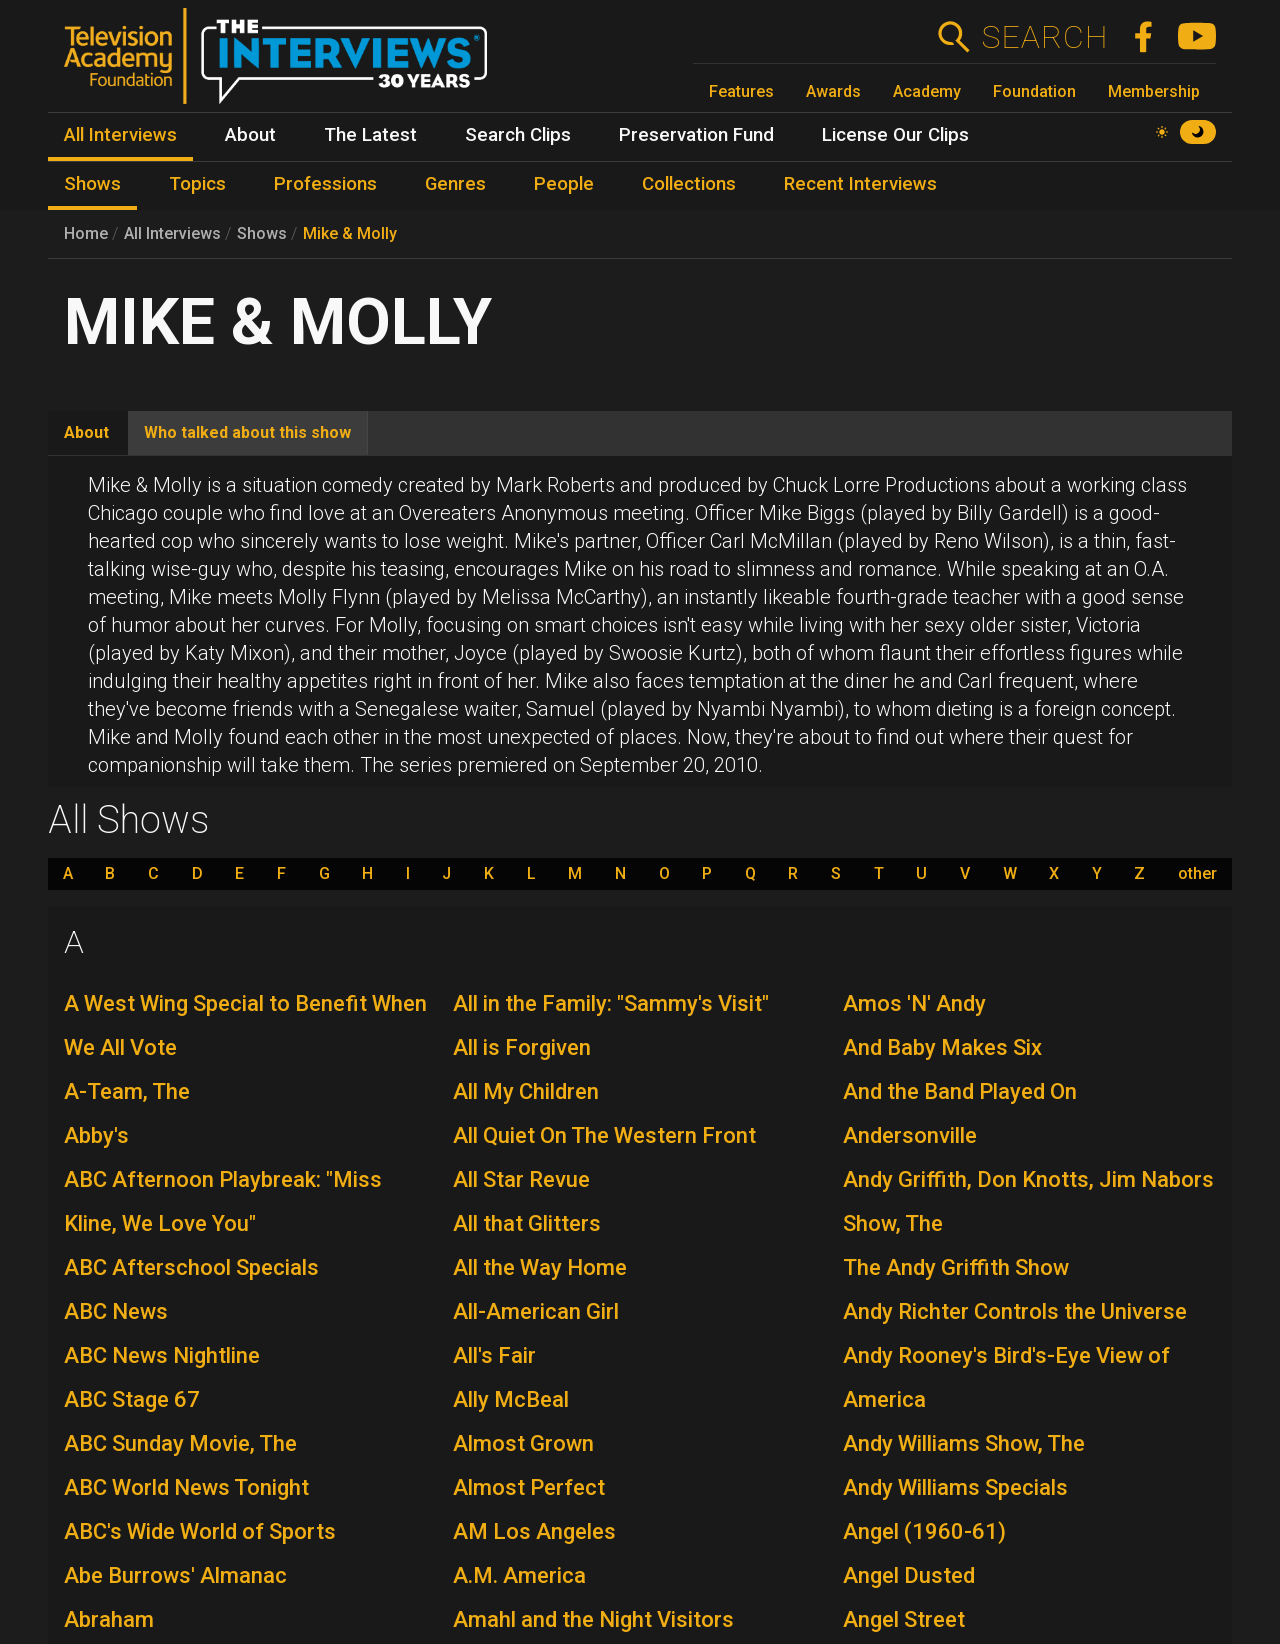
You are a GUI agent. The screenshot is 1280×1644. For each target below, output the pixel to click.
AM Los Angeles (534, 1531)
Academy (927, 91)
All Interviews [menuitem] (120, 135)
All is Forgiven (522, 1047)
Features (741, 91)
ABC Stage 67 (132, 1399)
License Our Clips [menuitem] (895, 135)
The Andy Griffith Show (956, 1267)
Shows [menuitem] (92, 184)
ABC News (116, 1311)
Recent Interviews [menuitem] (860, 184)
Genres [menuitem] (455, 184)
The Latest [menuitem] (370, 135)
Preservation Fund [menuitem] (696, 135)
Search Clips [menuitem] (518, 135)
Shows (262, 233)
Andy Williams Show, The (964, 1443)
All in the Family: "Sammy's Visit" (611, 1003)
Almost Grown (523, 1443)
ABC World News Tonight (186, 1487)
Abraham (109, 1619)
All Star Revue (521, 1179)
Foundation (1034, 91)
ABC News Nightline (162, 1355)
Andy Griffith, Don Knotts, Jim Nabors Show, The (1028, 1201)
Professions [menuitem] (325, 184)
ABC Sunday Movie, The (180, 1443)
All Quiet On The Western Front (604, 1135)
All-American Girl (536, 1311)
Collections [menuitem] (689, 184)
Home (86, 233)
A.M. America (519, 1575)
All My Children (526, 1091)
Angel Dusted (909, 1575)
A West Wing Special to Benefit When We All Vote (245, 1025)
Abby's (96, 1135)
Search (1044, 37)
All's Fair (494, 1355)
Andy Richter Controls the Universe (1015, 1311)
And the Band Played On (960, 1091)
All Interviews (172, 233)
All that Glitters (527, 1223)
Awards (833, 91)
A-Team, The (127, 1091)
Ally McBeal (511, 1399)
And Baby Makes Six (942, 1047)
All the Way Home (540, 1267)
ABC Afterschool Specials (191, 1267)
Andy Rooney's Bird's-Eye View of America (1006, 1377)
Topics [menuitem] (197, 184)
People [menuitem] (564, 184)
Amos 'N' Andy (914, 1003)
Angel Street (904, 1619)
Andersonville (910, 1135)
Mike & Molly (350, 233)
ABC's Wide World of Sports (200, 1531)
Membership (1154, 91)
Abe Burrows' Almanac (175, 1575)
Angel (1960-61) (924, 1531)
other (1197, 874)
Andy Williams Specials (955, 1487)
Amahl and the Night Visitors (593, 1619)
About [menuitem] (250, 135)
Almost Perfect (529, 1487)
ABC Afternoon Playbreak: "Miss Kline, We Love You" (223, 1201)
